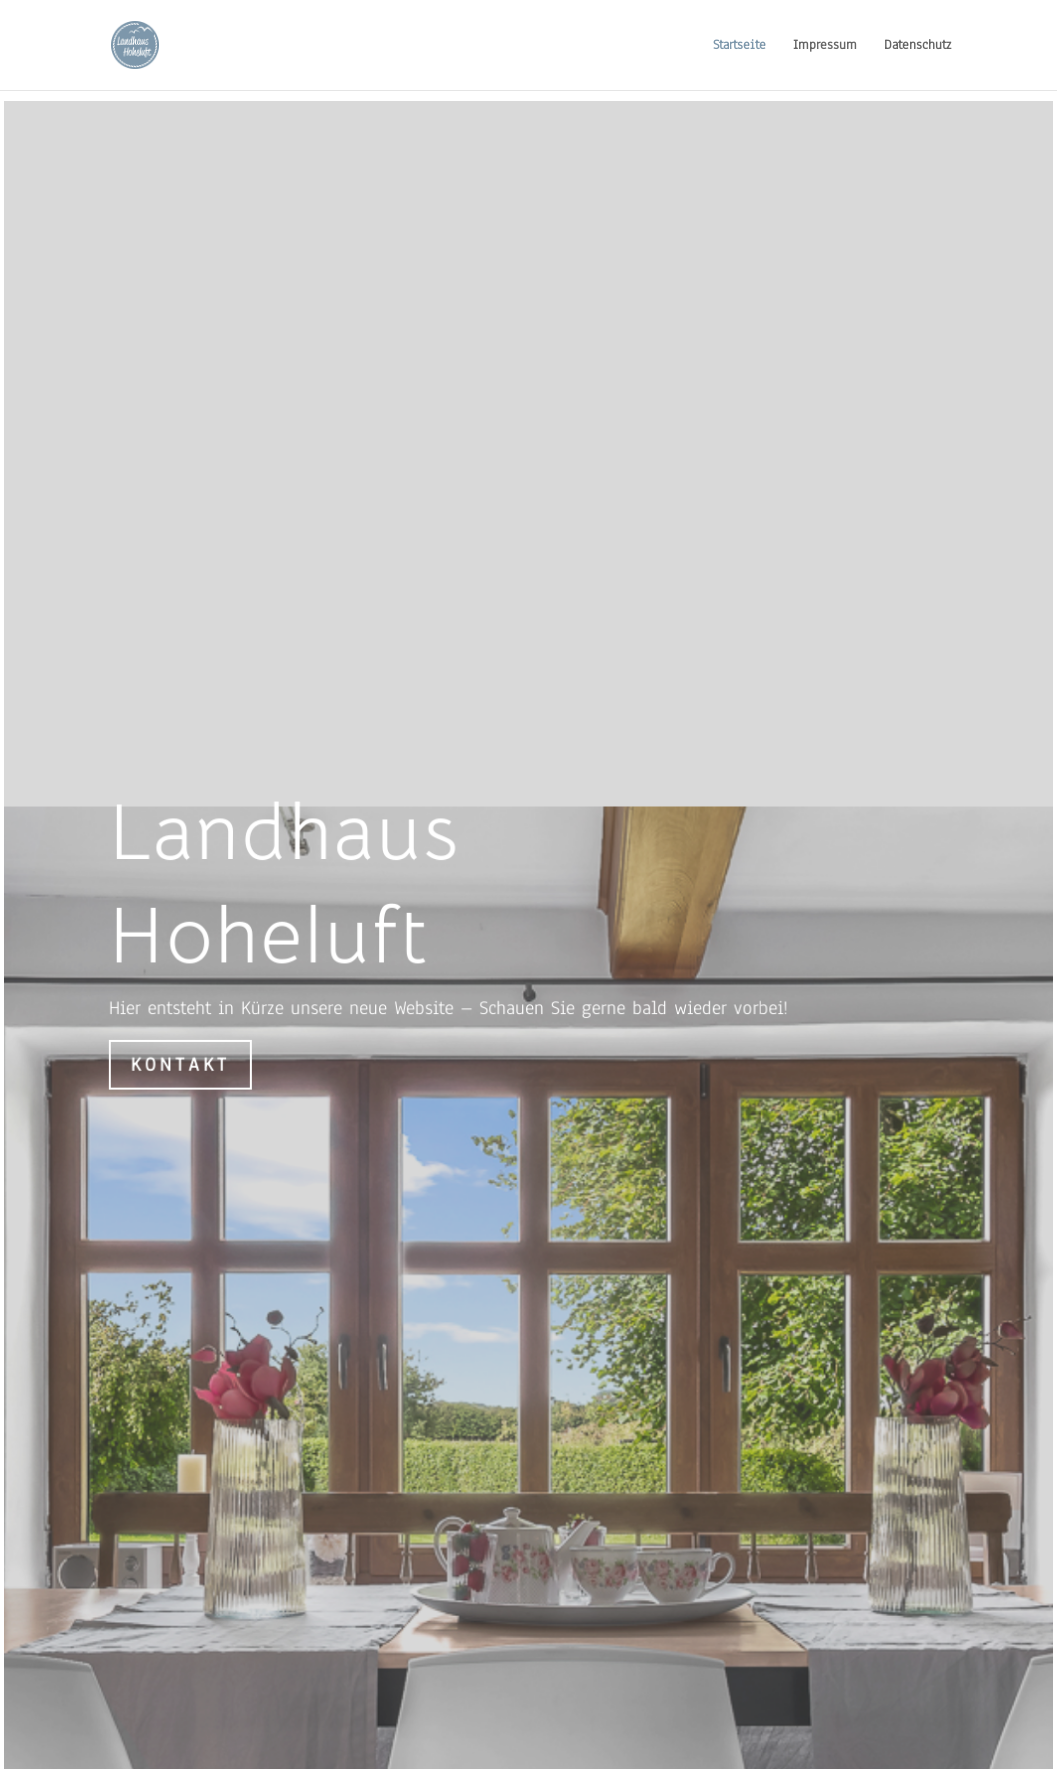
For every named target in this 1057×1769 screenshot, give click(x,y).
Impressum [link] (825, 46)
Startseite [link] (739, 46)
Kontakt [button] (181, 1068)
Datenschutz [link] (917, 46)
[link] (154, 44)
